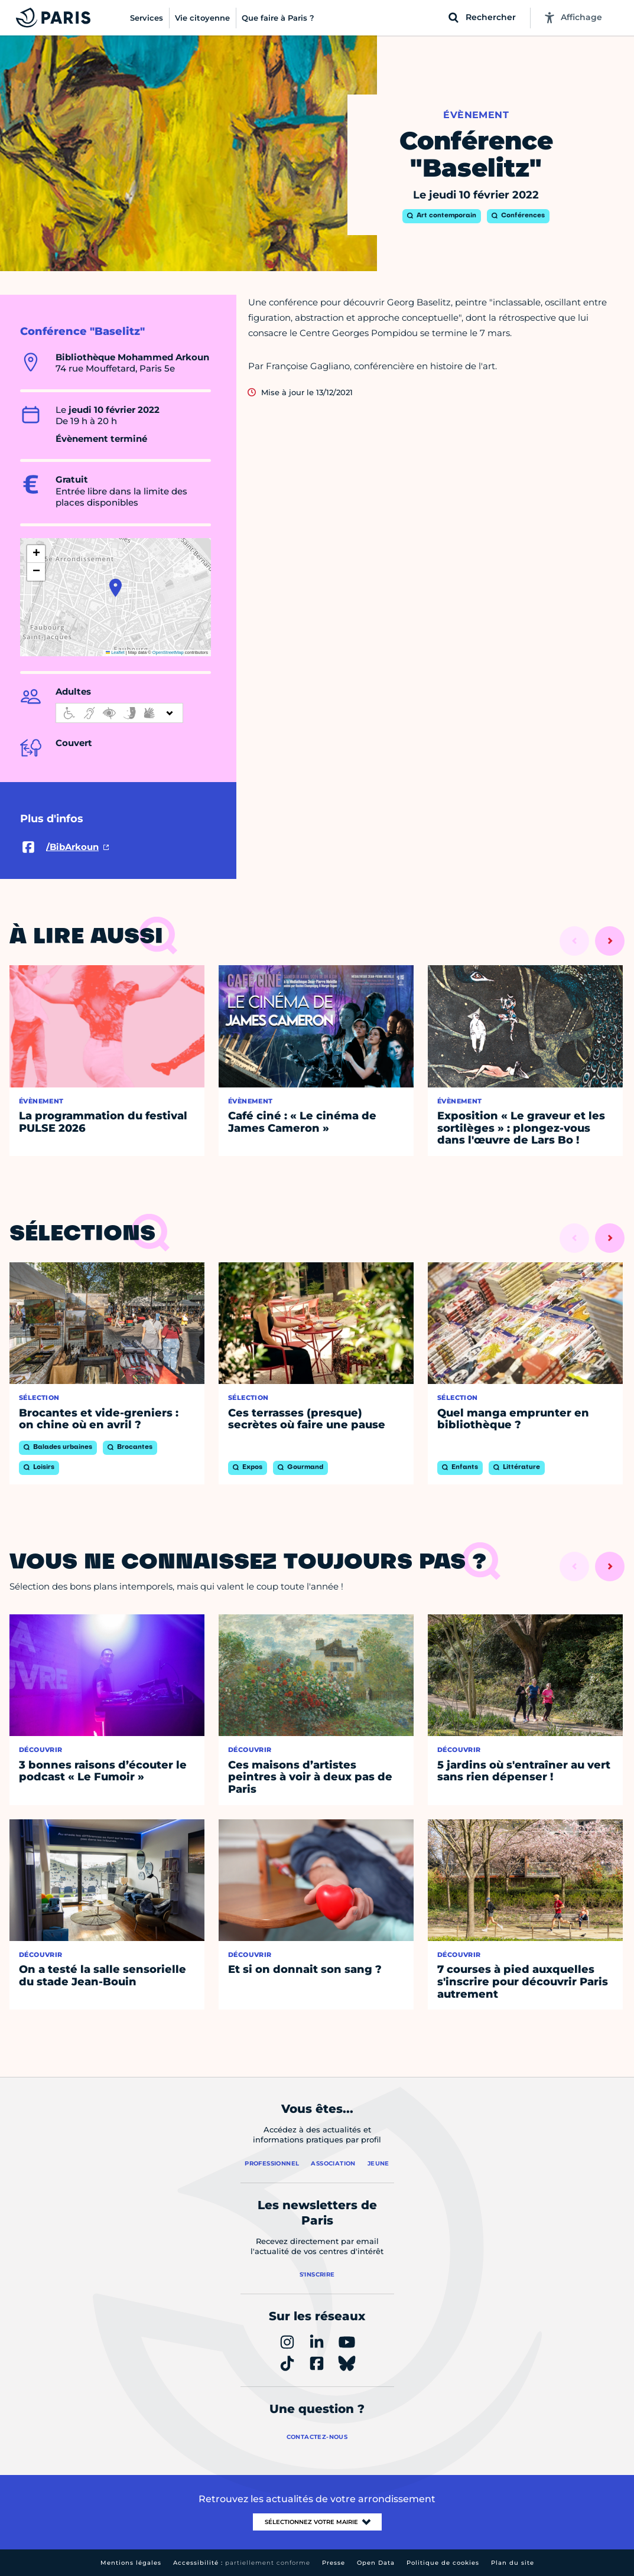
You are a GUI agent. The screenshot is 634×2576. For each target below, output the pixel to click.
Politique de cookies (443, 2563)
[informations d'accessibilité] (119, 713)
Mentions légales (130, 2563)
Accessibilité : (241, 2563)
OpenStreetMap (168, 652)
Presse (333, 2563)
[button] (115, 587)
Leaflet (115, 652)
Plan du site (512, 2563)
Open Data (376, 2563)
